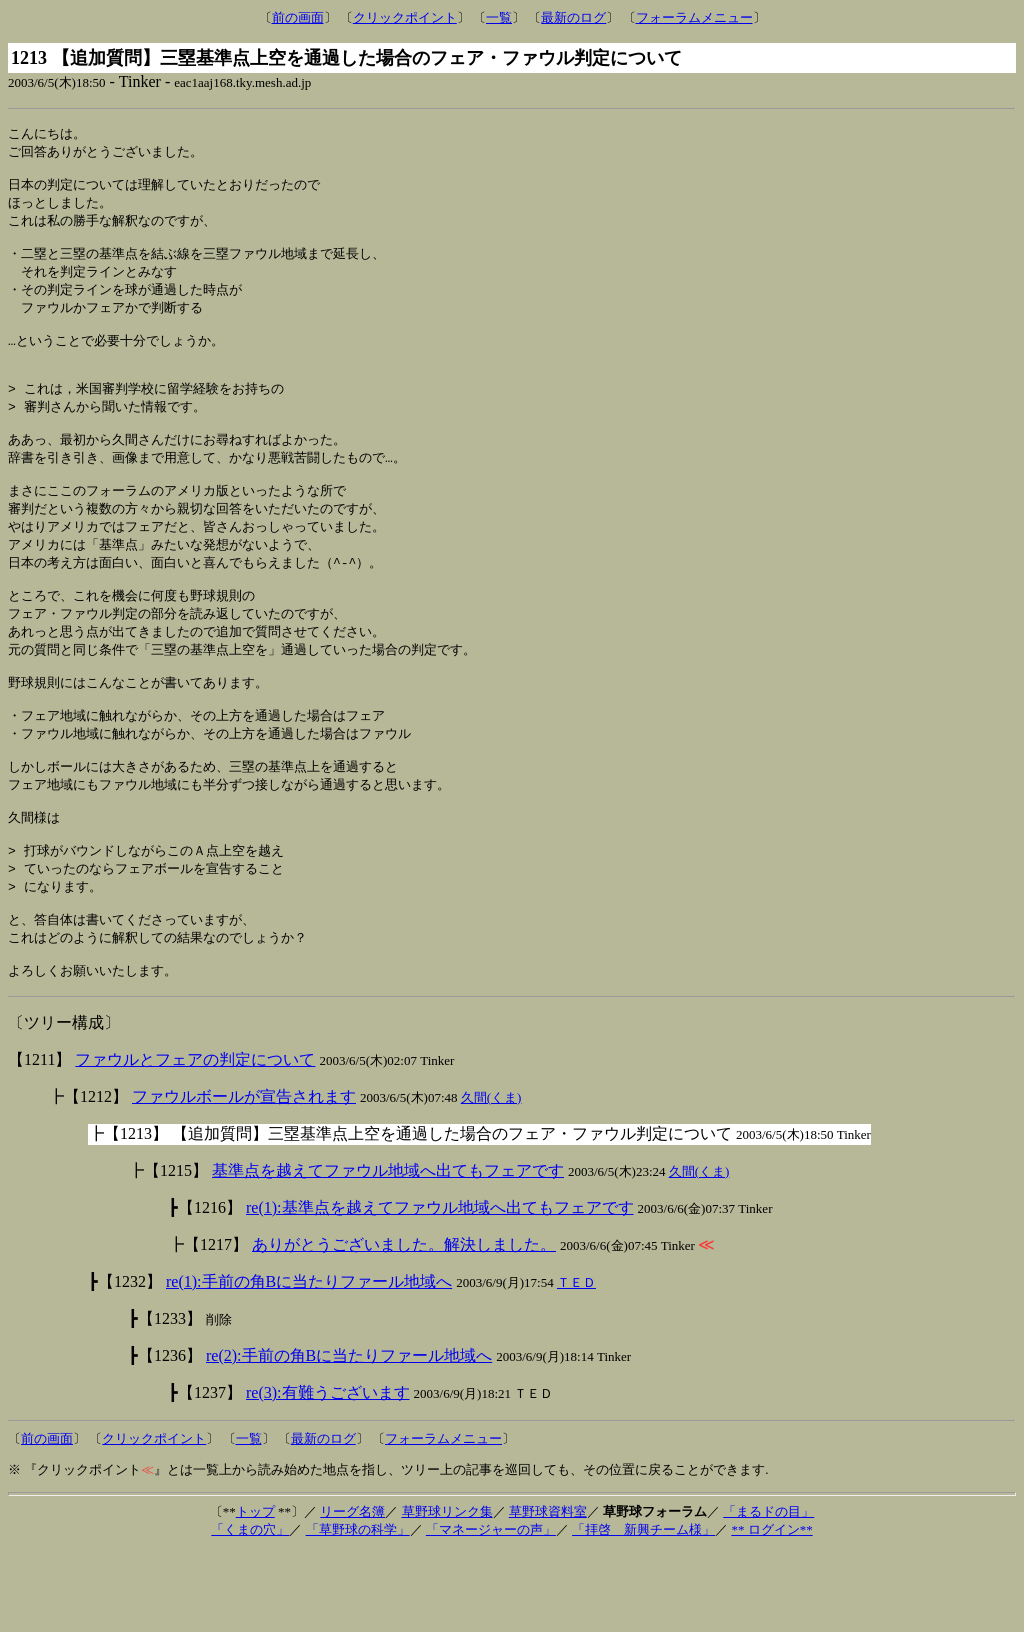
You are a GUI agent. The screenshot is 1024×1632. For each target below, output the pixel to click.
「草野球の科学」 (358, 1609)
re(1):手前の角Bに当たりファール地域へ (309, 1361)
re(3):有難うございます (328, 1472)
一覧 (499, 17)
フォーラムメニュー (694, 17)
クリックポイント (405, 17)
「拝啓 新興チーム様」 (643, 1609)
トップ (255, 1591)
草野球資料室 (548, 1591)
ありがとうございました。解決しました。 (404, 1324)
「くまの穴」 (250, 1609)
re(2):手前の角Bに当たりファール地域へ (349, 1435)
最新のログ (573, 17)
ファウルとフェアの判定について (195, 1139)
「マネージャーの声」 (491, 1609)
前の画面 (298, 17)
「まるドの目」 (768, 1591)
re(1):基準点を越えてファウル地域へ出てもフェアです (440, 1287)
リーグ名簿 (352, 1591)
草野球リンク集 (447, 1591)
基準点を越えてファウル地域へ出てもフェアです (388, 1250)
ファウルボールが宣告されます (244, 1176)
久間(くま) (491, 1177)
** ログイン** (771, 1609)
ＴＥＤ (576, 1362)
